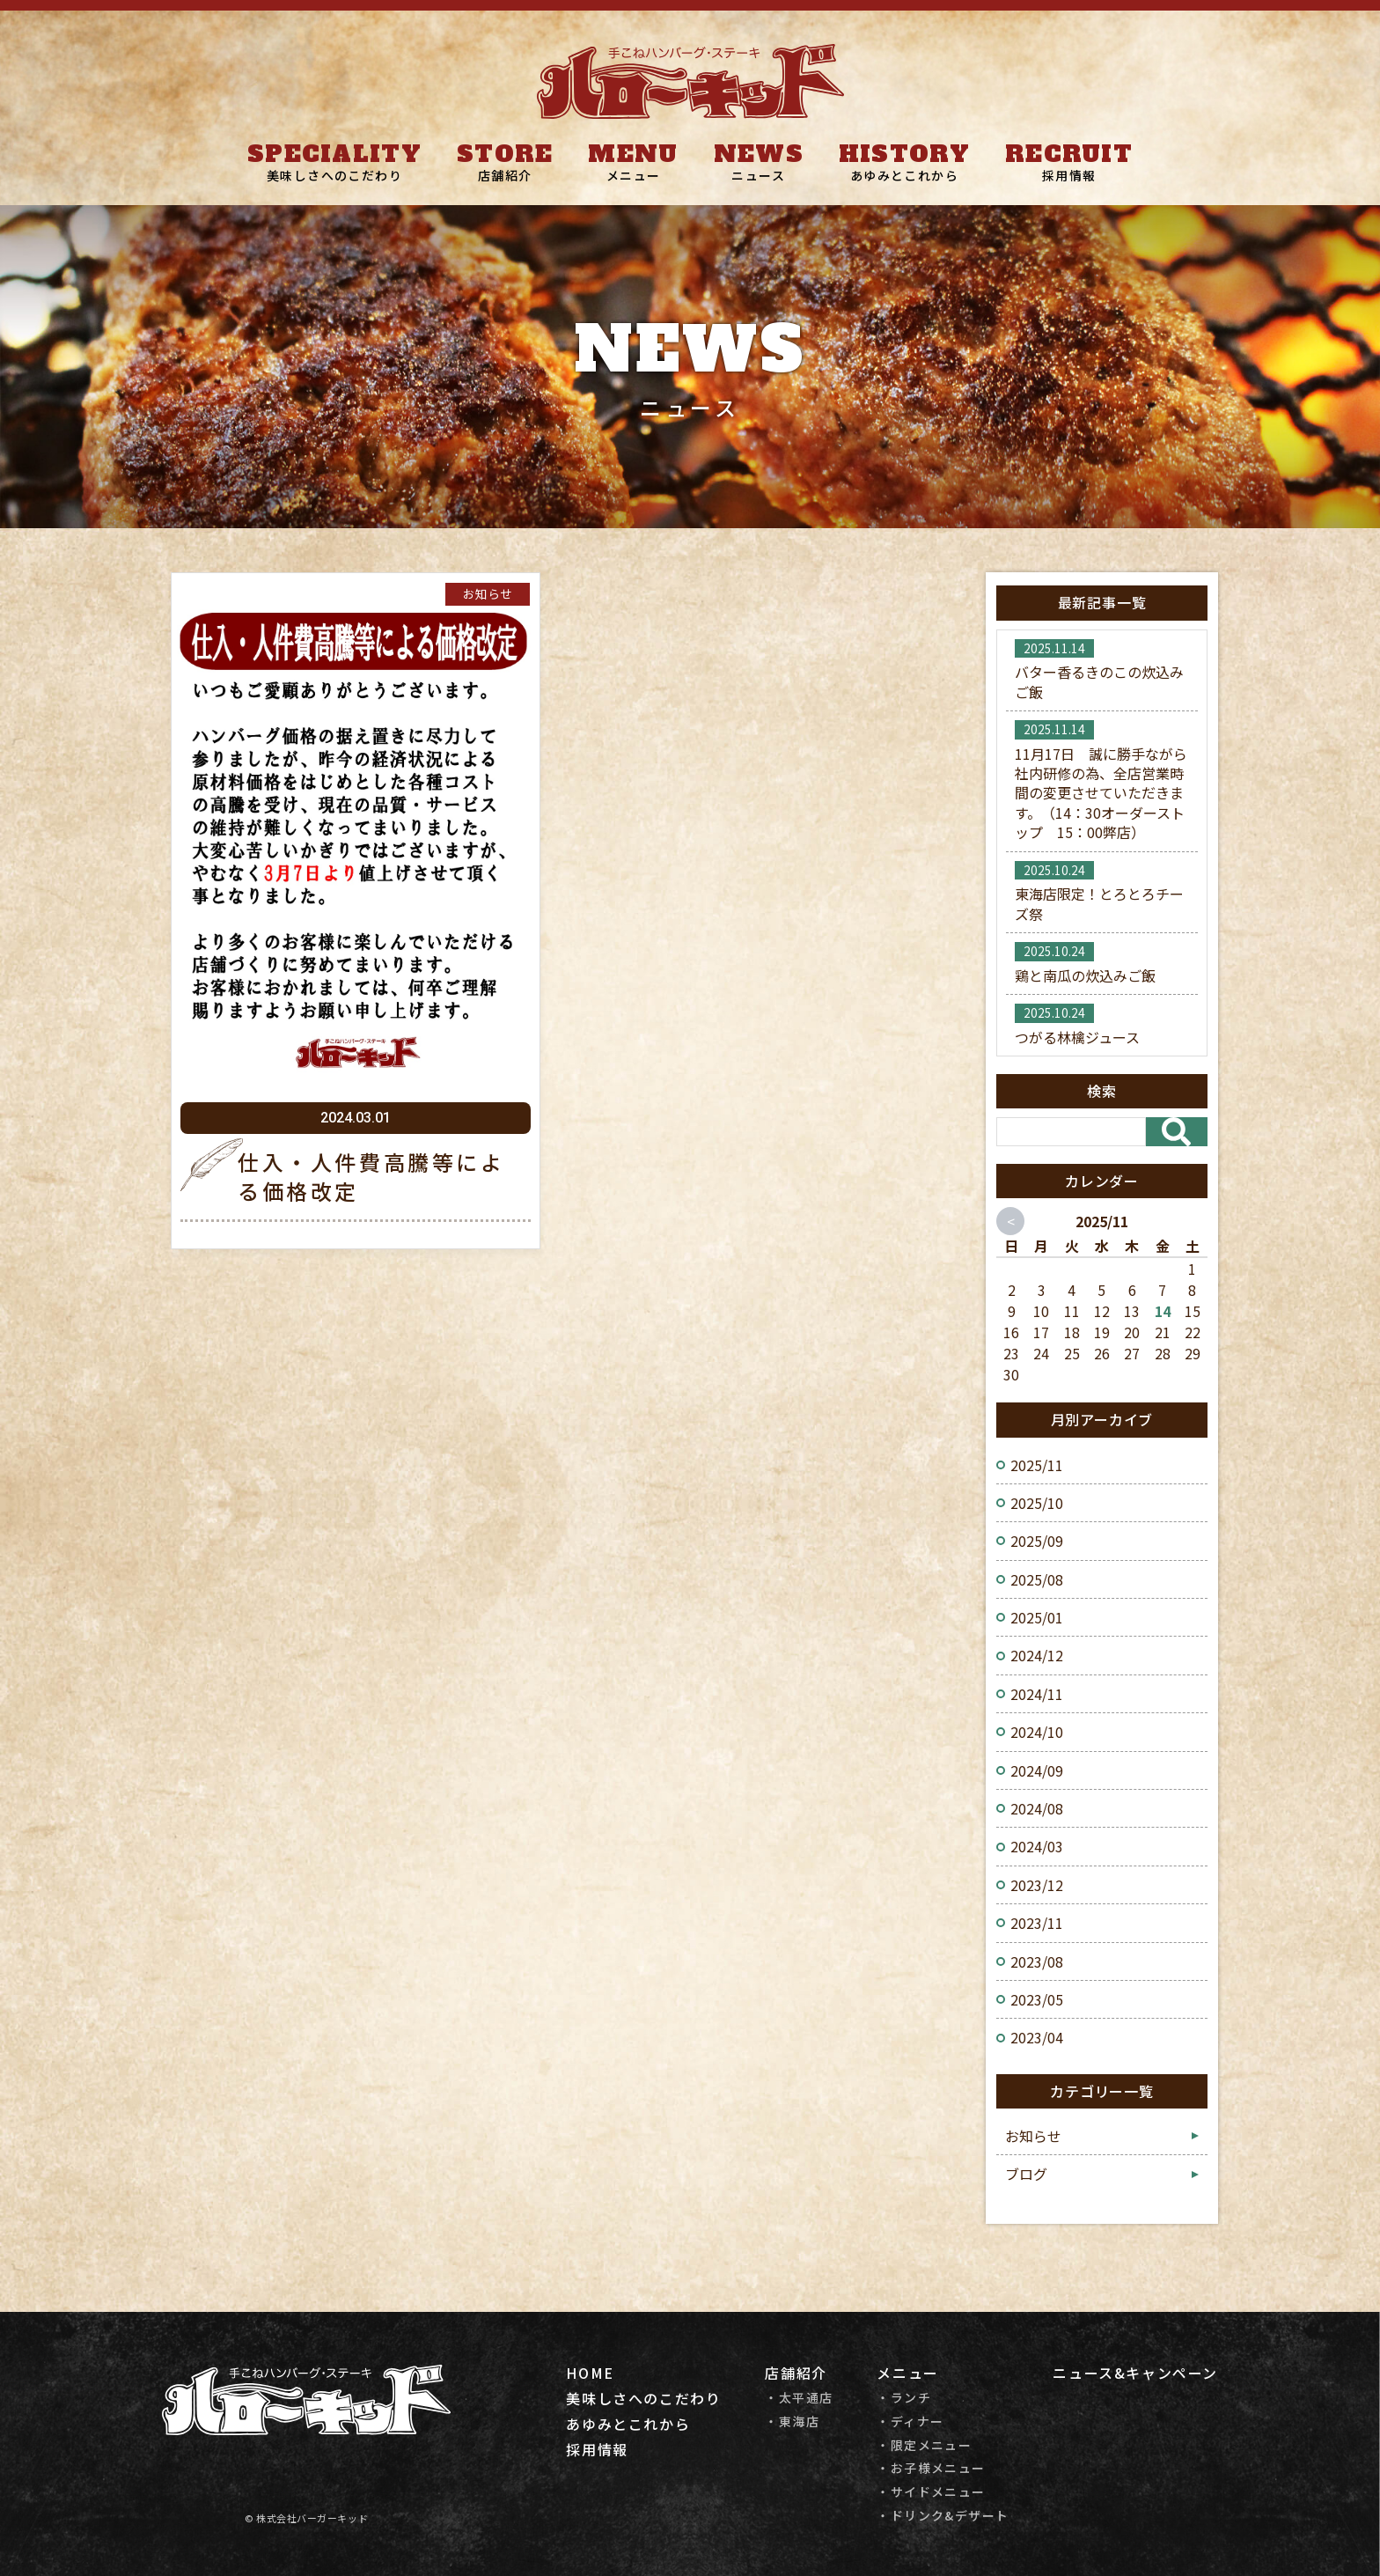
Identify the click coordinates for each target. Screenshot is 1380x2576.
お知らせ (487, 593)
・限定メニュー (924, 2445)
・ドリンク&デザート (943, 2515)
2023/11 (1036, 1922)
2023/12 (1036, 1884)
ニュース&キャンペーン (1135, 2373)
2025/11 (1036, 1465)
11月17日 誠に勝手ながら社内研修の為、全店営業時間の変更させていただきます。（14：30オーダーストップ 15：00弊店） (1101, 793)
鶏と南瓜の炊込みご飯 (1085, 975)
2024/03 (1036, 1846)
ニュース (758, 174)
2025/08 (1036, 1579)
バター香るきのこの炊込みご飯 (1099, 681)
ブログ (1026, 2173)
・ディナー (910, 2421)
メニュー (633, 174)
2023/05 (1036, 1999)
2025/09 (1036, 1540)
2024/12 (1036, 1655)
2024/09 (1036, 1770)
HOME (589, 2373)
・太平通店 (799, 2397)
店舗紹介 (505, 174)
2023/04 (1036, 2037)
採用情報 (1069, 174)
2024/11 (1036, 1693)
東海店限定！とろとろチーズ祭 (1099, 903)
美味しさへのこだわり (334, 174)
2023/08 (1036, 1961)
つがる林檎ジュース (1077, 1037)
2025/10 (1036, 1502)
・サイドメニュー (931, 2491)
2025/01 (1036, 1617)
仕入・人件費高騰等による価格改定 (371, 1176)
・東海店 (792, 2421)
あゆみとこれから (904, 174)
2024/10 (1036, 1731)
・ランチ (904, 2397)
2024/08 (1036, 1808)
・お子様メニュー (931, 2468)
